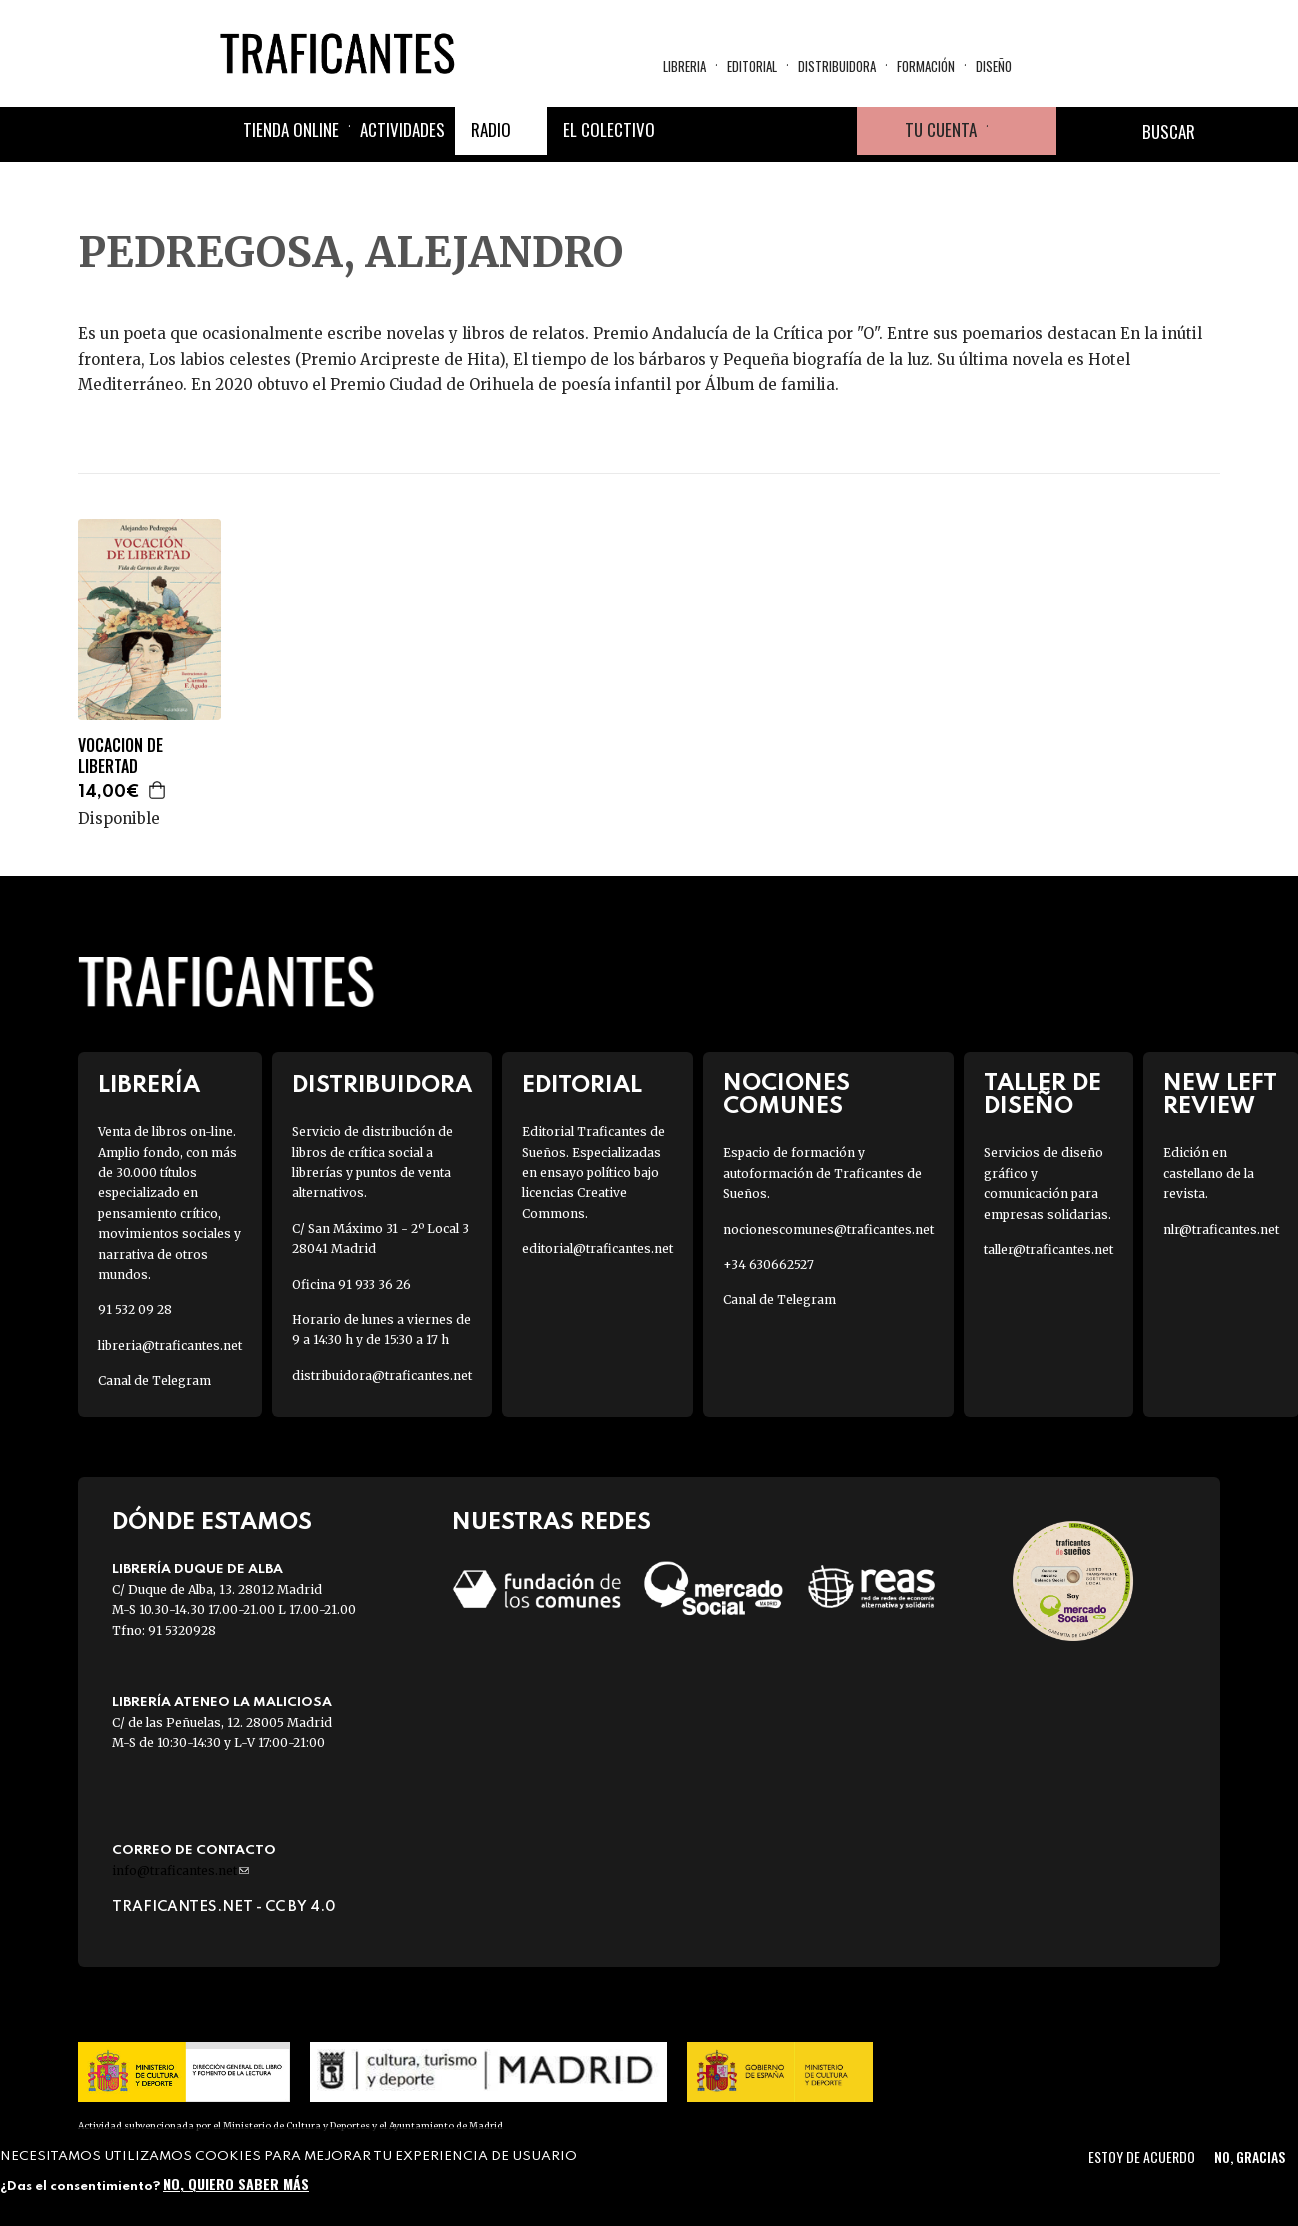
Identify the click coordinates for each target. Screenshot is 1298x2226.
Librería (149, 1085)
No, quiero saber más (236, 2183)
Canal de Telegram (154, 1380)
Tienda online (291, 129)
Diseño (994, 66)
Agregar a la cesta (158, 790)
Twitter (737, 131)
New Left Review (1220, 1095)
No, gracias (1249, 2156)
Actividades (402, 129)
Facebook (689, 131)
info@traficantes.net (180, 1870)
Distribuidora (837, 66)
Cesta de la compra (1022, 131)
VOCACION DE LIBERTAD (120, 756)
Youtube (833, 131)
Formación (926, 66)
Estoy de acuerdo (1141, 2156)
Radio (491, 129)
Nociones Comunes (786, 1095)
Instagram (785, 131)
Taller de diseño (1042, 1095)
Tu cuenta (941, 129)
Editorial (752, 66)
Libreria (684, 66)
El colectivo (609, 129)
